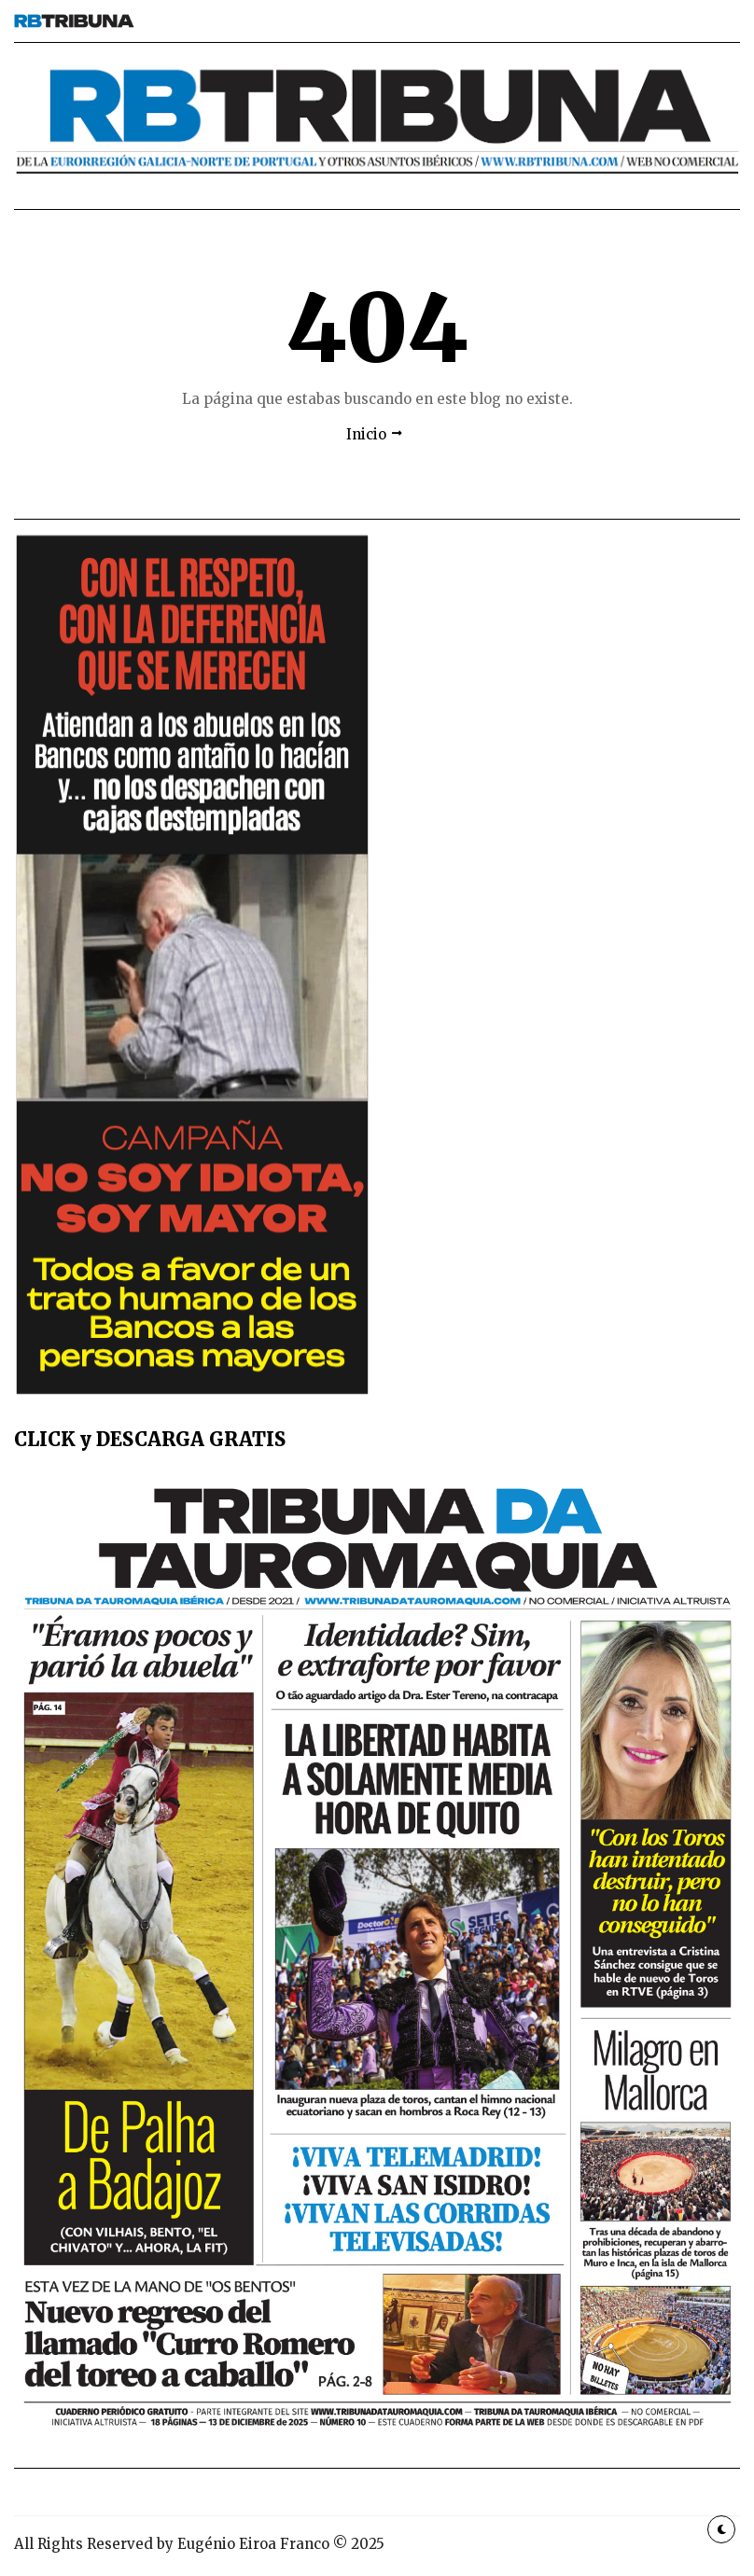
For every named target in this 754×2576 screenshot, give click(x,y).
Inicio (366, 434)
